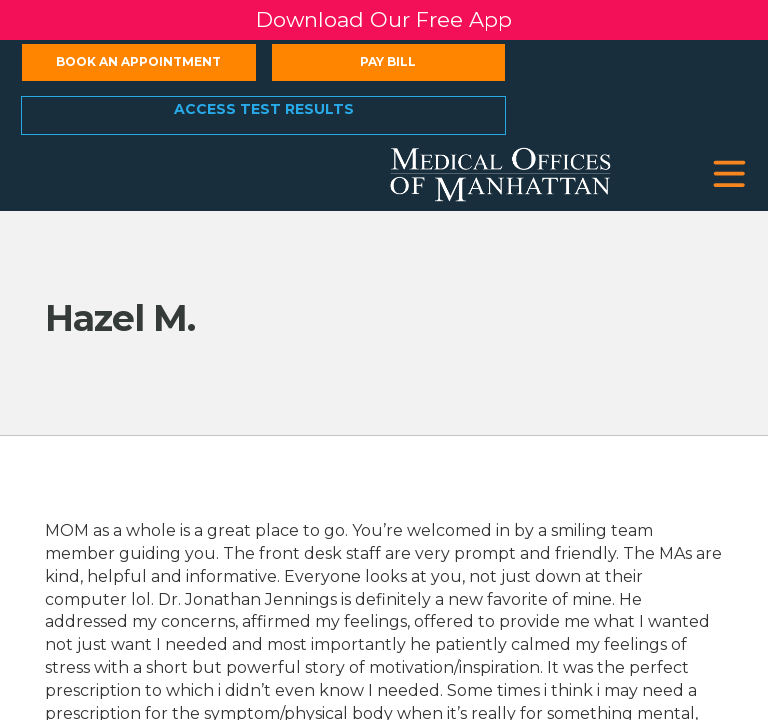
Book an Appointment (138, 61)
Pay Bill (388, 61)
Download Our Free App (384, 19)
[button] (729, 174)
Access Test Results (264, 109)
